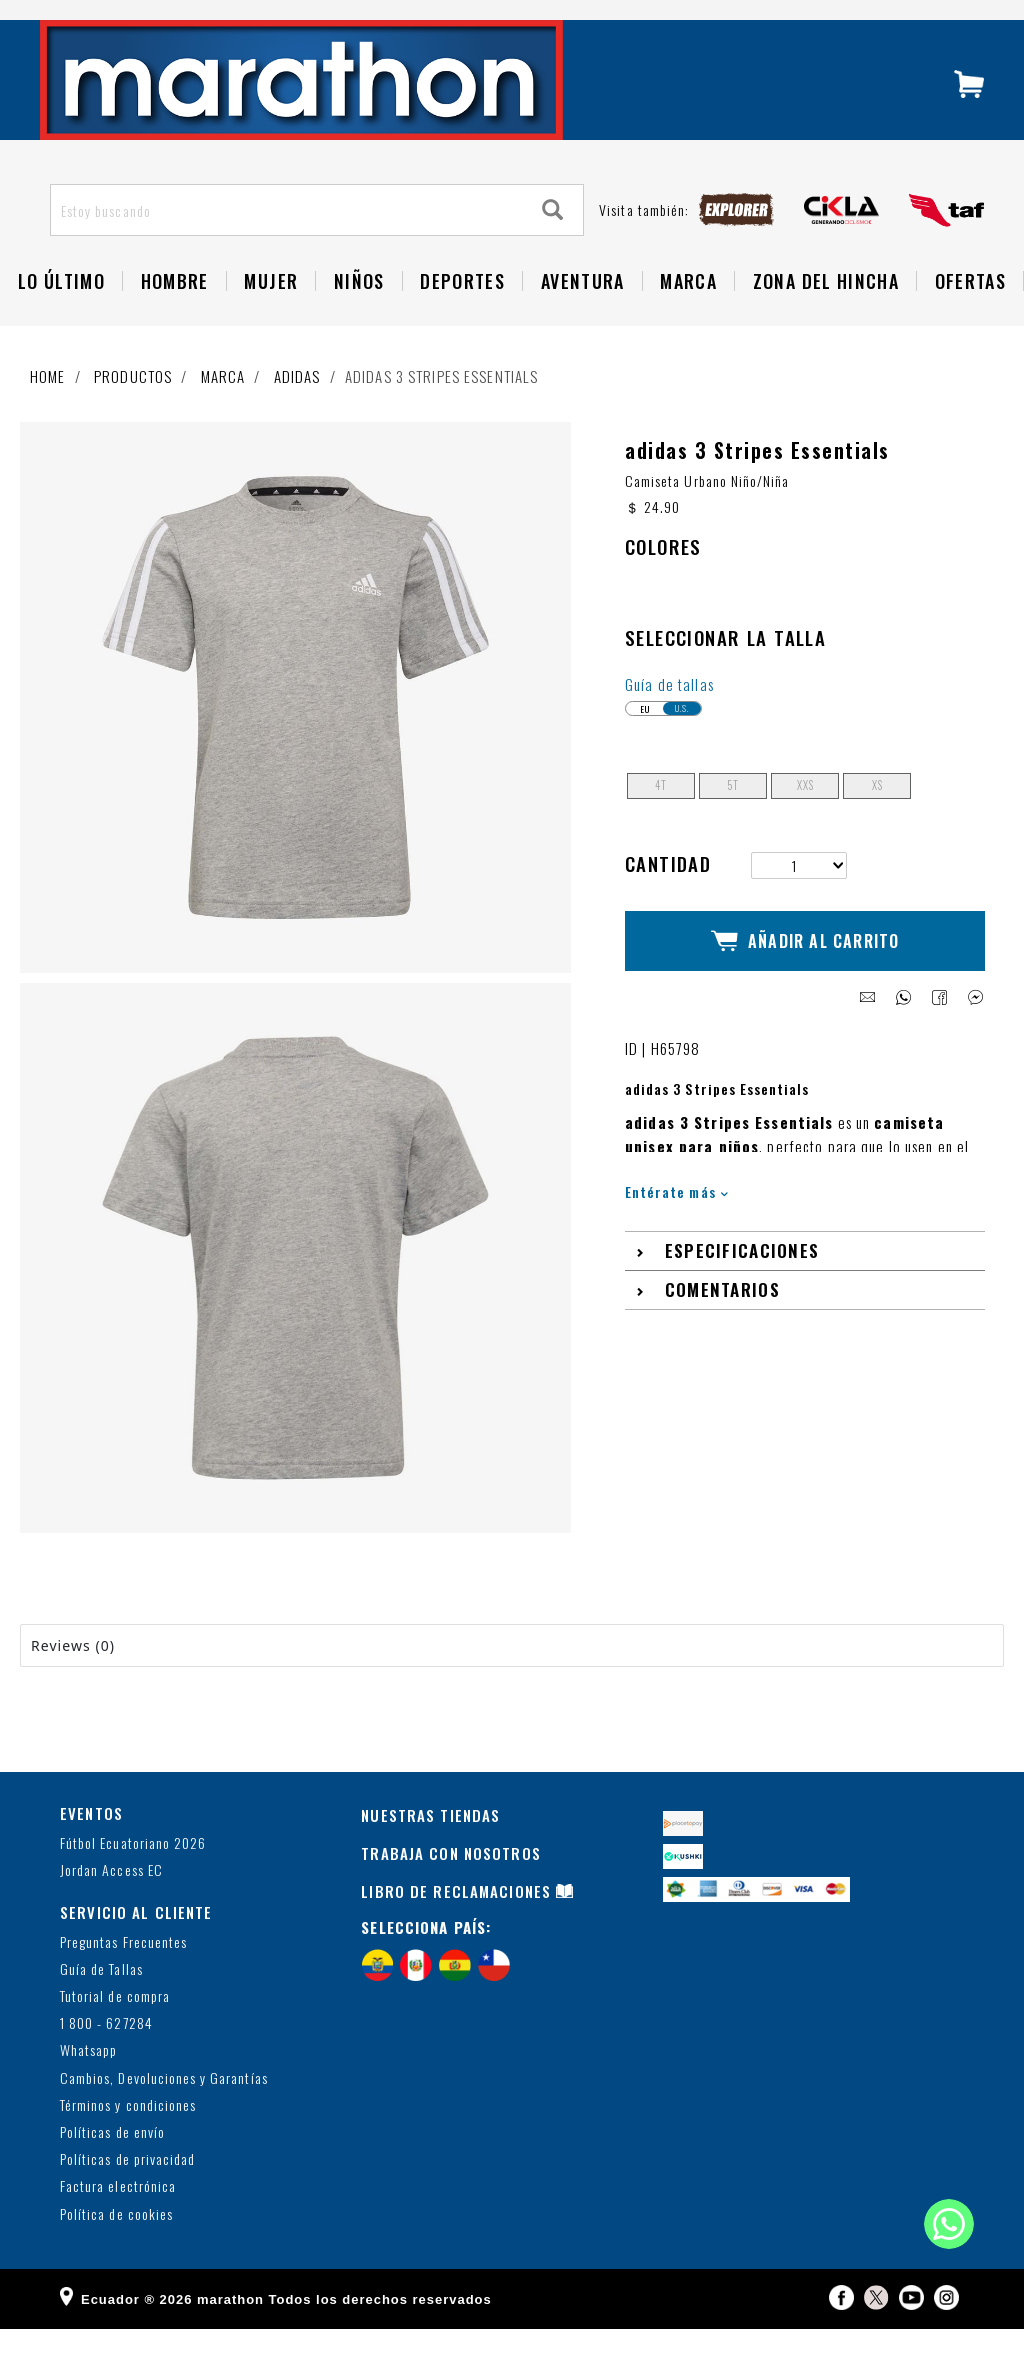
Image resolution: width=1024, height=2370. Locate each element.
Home (48, 417)
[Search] (553, 251)
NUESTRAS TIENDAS (430, 1857)
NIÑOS (359, 322)
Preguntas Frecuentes (123, 1983)
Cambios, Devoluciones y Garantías (164, 2119)
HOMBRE (175, 322)
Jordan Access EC (111, 1911)
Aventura (583, 322)
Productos (133, 417)
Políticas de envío (112, 2173)
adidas (297, 417)
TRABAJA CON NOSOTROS (451, 1895)
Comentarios (722, 1313)
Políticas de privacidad (127, 2201)
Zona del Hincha (826, 322)
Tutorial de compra (115, 2037)
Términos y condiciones (128, 2146)
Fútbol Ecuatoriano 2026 (133, 1884)
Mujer (271, 322)
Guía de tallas (669, 725)
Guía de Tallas (101, 2010)
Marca (688, 322)
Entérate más (676, 1214)
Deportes (462, 322)
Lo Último (61, 322)
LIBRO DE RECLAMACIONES (456, 1933)
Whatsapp (88, 2092)
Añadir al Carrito (805, 973)
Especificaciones (742, 1274)
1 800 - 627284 (106, 2065)
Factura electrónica (118, 2228)
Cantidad (668, 904)
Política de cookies (116, 2255)
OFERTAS (970, 322)
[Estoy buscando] (287, 251)
